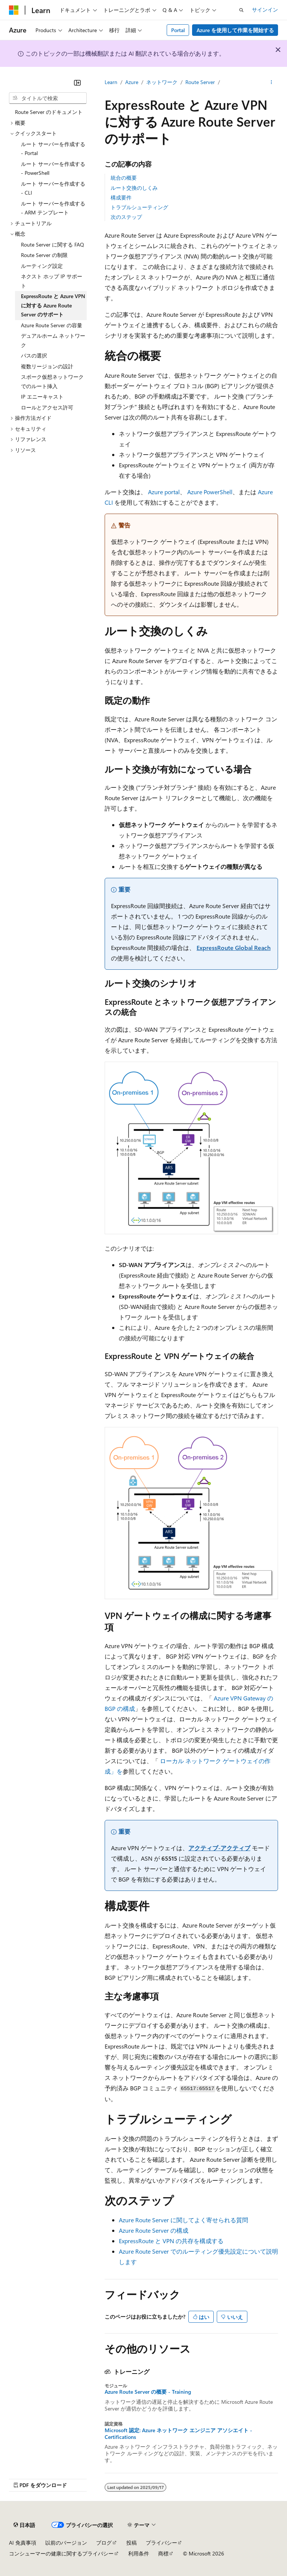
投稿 (131, 2542)
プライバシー (161, 2542)
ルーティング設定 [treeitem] (42, 265)
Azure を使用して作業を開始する (235, 30)
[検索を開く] (241, 10)
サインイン (265, 9)
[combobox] (48, 98)
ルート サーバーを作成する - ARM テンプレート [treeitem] (53, 208)
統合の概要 (124, 177)
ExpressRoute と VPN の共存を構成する (171, 2241)
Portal (178, 30)
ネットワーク (162, 82)
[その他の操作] (271, 83)
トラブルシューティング (139, 207)
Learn (111, 82)
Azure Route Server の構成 (153, 2230)
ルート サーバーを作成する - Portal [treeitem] (53, 148)
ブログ (104, 2542)
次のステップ (126, 216)
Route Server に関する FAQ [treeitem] (52, 244)
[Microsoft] (14, 10)
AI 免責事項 (22, 2542)
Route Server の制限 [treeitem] (44, 254)
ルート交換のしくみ (134, 187)
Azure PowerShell (209, 492)
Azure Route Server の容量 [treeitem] (51, 325)
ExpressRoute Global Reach (234, 947)
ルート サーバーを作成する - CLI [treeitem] (53, 188)
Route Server (200, 82)
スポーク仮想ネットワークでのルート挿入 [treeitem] (52, 381)
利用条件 (138, 2553)
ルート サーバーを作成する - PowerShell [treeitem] (53, 168)
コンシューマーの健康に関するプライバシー (61, 2553)
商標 (163, 2553)
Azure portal (164, 492)
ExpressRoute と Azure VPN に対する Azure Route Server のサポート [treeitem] (53, 305)
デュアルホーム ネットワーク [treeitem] (53, 340)
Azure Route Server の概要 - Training (148, 2391)
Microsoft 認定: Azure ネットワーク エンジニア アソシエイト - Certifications (178, 2433)
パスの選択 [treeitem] (34, 355)
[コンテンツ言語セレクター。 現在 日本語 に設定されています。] (24, 2525)
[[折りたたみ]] (77, 82)
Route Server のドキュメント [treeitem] (49, 111)
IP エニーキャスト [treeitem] (42, 396)
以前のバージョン (66, 2542)
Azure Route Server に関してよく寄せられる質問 (183, 2220)
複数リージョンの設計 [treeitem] (47, 366)
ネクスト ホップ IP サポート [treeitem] (51, 281)
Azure (131, 82)
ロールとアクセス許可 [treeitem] (47, 407)
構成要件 (121, 197)
